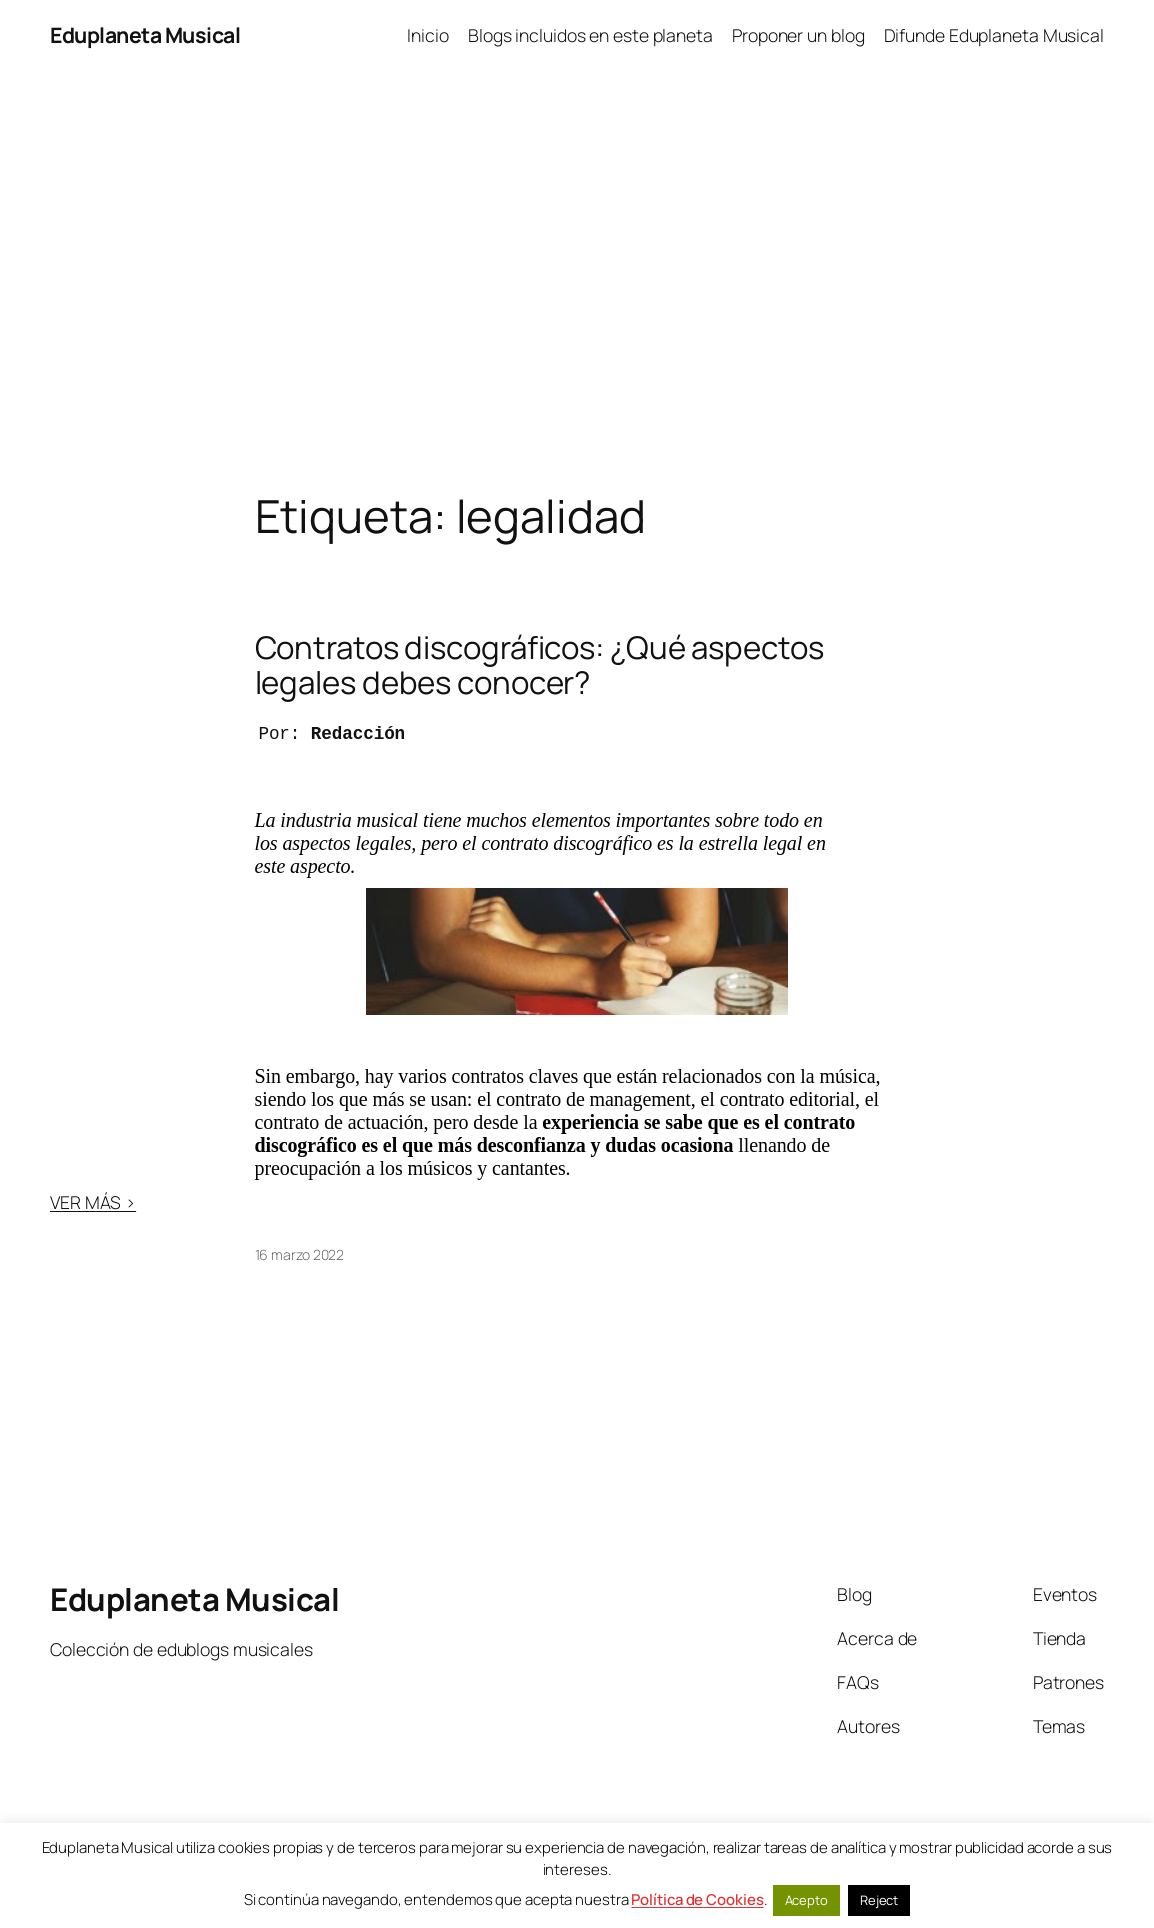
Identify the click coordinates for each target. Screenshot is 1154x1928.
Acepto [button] (806, 1900)
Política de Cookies (697, 1899)
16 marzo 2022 (300, 1254)
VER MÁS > (93, 1202)
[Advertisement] (577, 280)
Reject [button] (879, 1900)
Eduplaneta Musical (145, 34)
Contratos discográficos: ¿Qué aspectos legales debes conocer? (539, 665)
